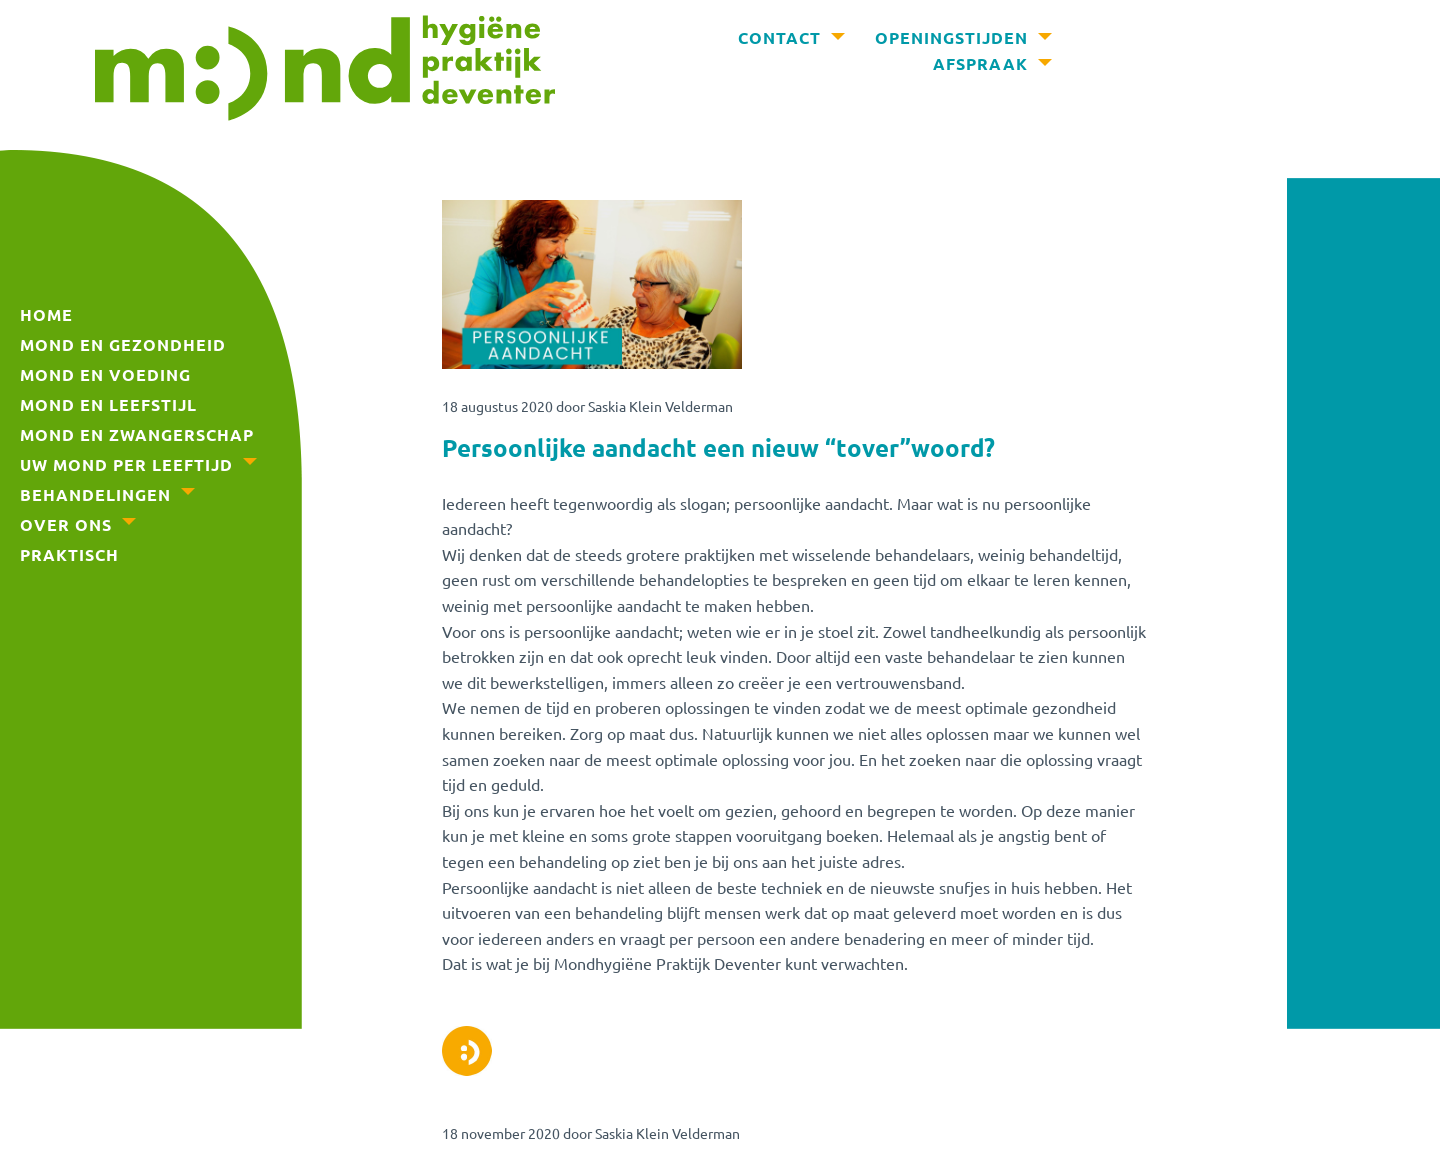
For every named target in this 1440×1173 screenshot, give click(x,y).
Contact (779, 37)
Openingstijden (951, 37)
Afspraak (980, 63)
